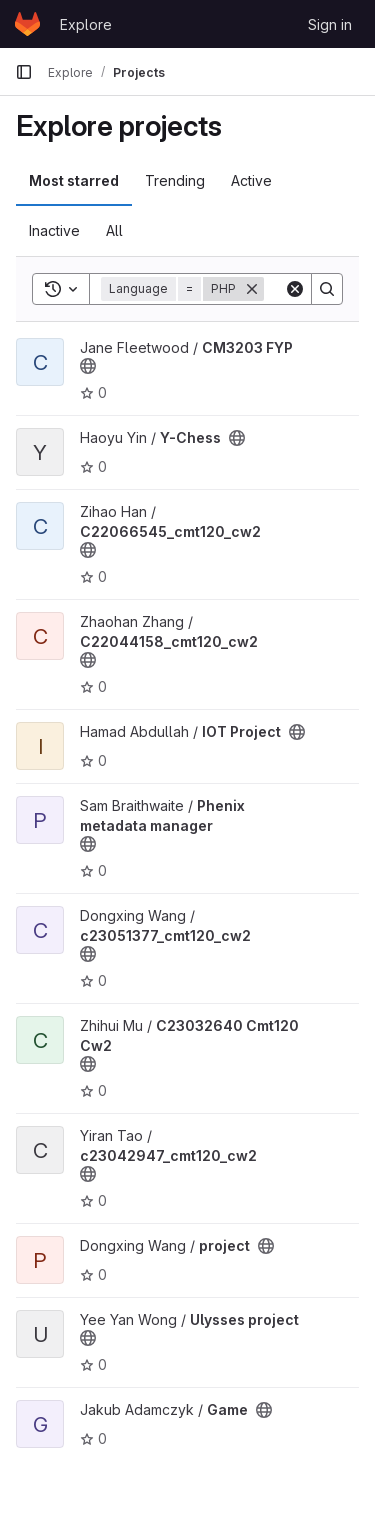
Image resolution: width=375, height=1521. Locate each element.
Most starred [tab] (74, 180)
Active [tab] (251, 180)
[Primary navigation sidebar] (24, 72)
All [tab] (114, 230)
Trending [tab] (175, 180)
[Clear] (295, 289)
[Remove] (252, 289)
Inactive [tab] (54, 230)
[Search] (327, 289)
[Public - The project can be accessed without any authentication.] (88, 366)
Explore (86, 24)
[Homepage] (27, 24)
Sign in (330, 24)
